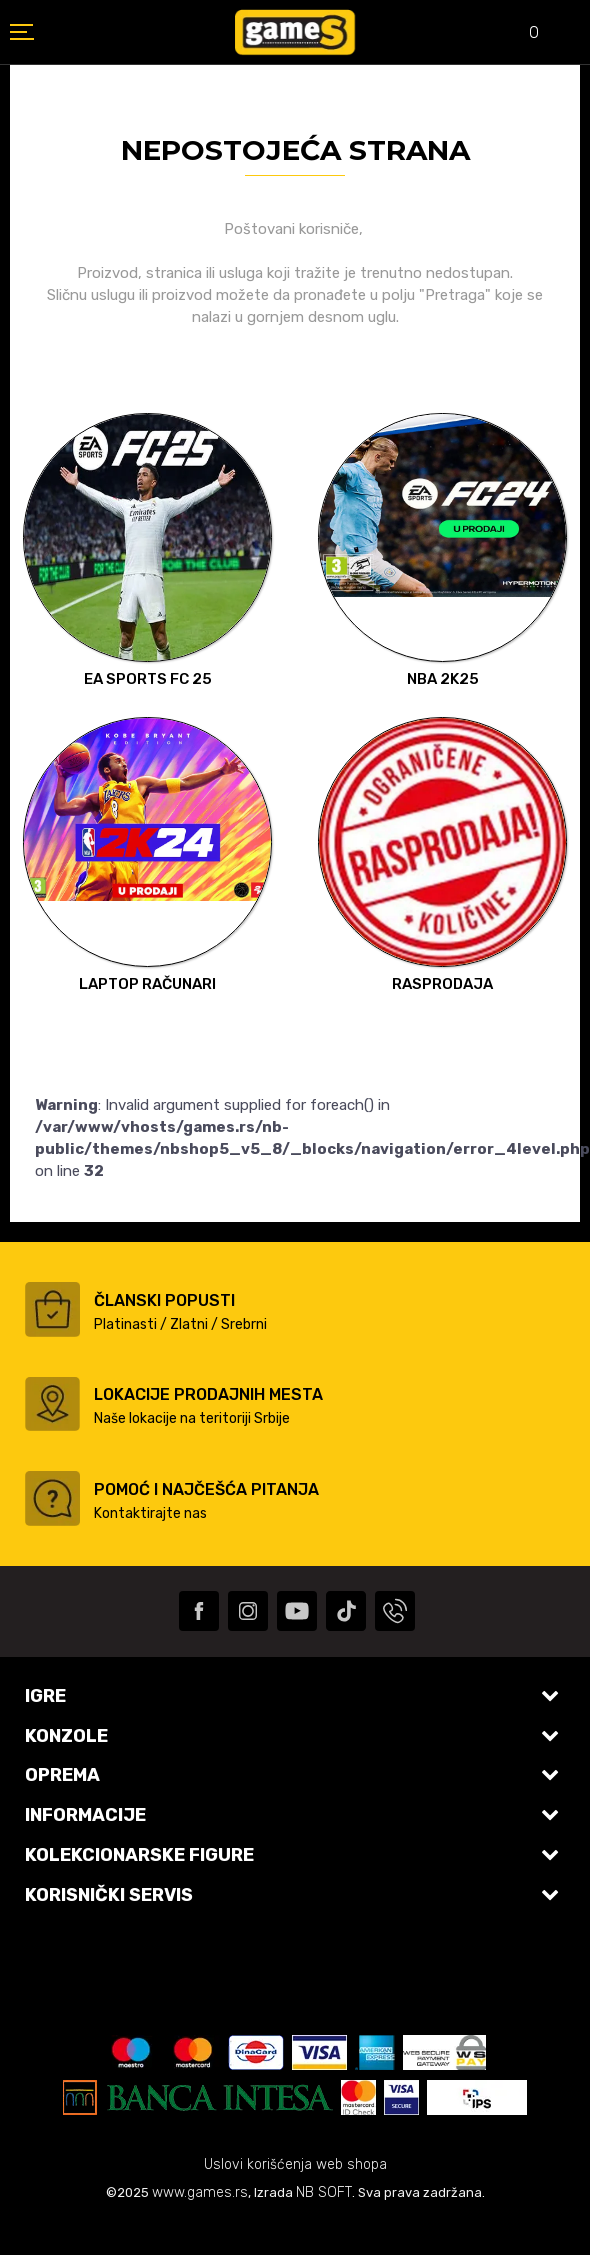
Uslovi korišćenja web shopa (295, 2164)
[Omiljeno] (520, 34)
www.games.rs (200, 2192)
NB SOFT (324, 2192)
